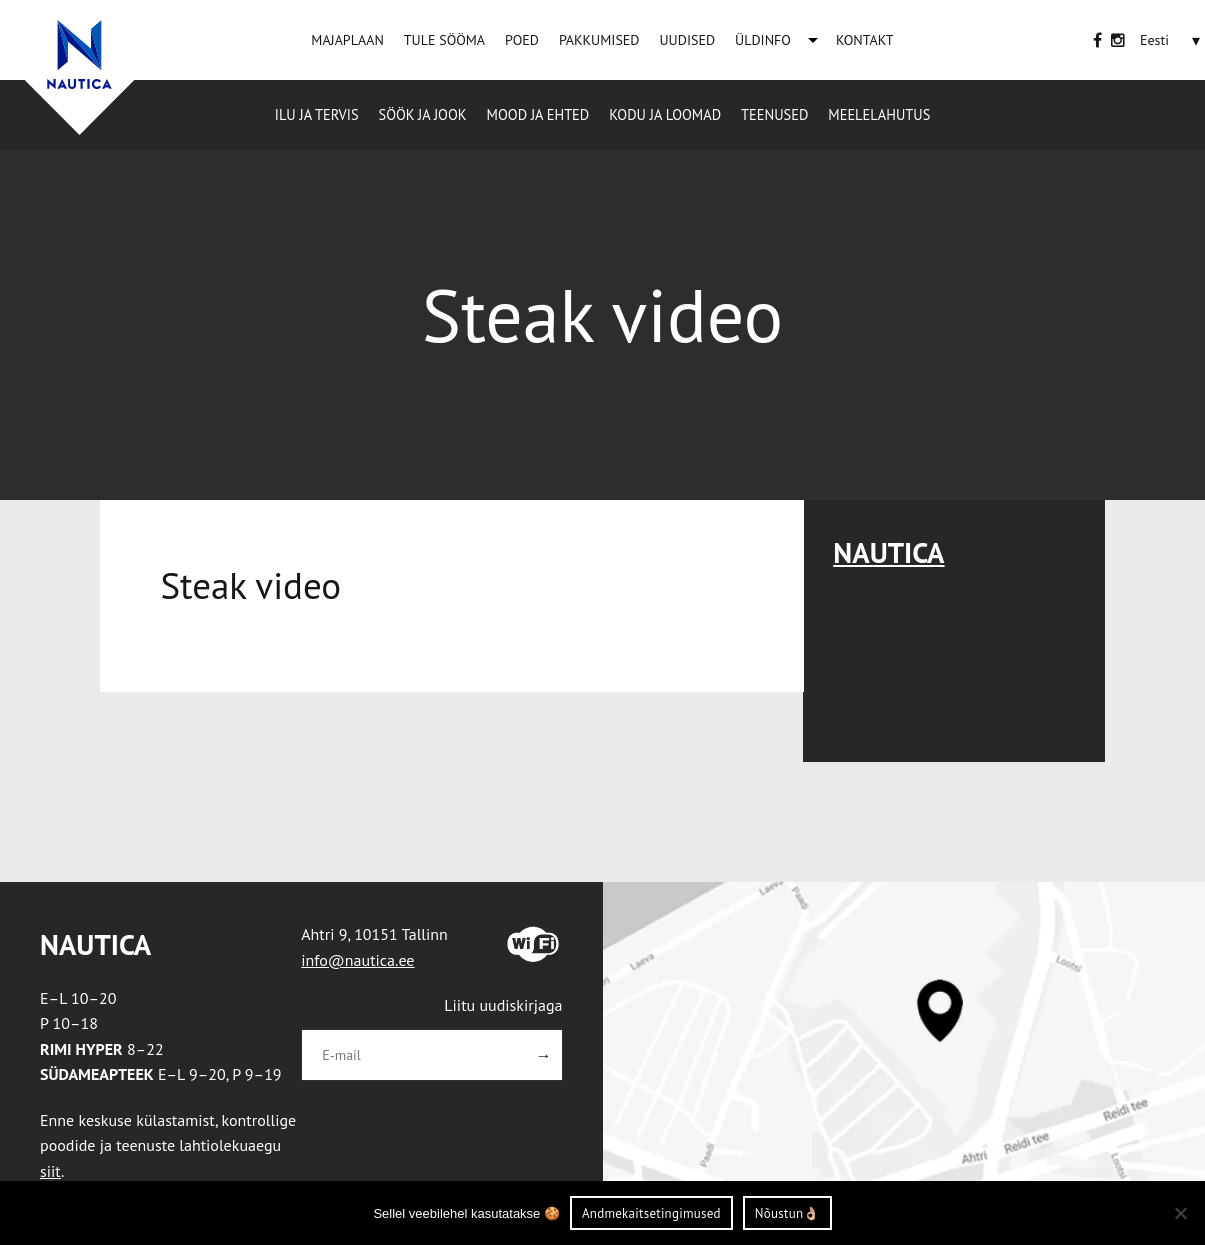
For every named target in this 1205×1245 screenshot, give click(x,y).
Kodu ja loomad (665, 114)
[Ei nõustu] (1180, 1213)
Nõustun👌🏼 (787, 1213)
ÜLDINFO (763, 40)
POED (522, 40)
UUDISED (687, 40)
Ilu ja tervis (317, 114)
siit (50, 1171)
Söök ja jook (423, 114)
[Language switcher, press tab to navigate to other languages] (1154, 40)
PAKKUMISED (599, 40)
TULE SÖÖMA (444, 40)
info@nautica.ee (357, 960)
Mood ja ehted (538, 114)
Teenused (774, 114)
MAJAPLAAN (347, 40)
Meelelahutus (879, 114)
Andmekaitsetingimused (651, 1213)
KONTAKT (865, 40)
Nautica (888, 552)
